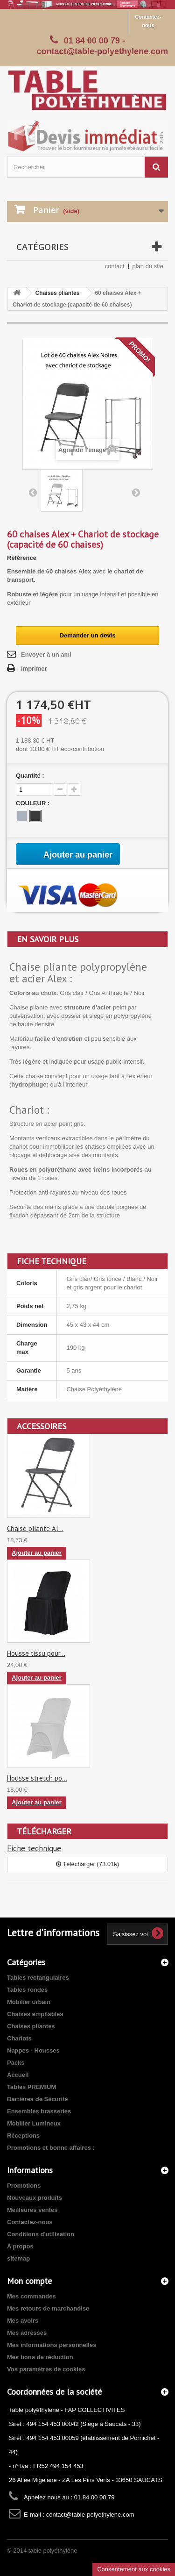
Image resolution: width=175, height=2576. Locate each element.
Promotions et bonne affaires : (51, 2147)
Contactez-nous (148, 21)
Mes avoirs (22, 2320)
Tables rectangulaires (38, 1977)
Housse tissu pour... (36, 1653)
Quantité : (30, 775)
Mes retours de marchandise (48, 2308)
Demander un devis (88, 635)
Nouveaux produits (34, 2197)
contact (115, 266)
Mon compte (29, 2280)
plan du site (148, 266)
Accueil (17, 2074)
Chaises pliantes (57, 293)
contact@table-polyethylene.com (90, 2514)
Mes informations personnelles (51, 2344)
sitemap (18, 2258)
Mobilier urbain (28, 2001)
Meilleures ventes (32, 2209)
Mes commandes (31, 2296)
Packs (16, 2062)
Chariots (19, 2038)
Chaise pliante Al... (35, 1528)
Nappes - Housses (33, 2050)
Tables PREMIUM (31, 2086)
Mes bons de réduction (40, 2357)
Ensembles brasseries (39, 2111)
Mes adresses (27, 2332)
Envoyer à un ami (46, 654)
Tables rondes (27, 1989)
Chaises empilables (35, 2014)
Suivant (135, 492)
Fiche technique (34, 1848)
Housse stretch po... (37, 1778)
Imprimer (34, 668)
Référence (21, 557)
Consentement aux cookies (133, 2569)
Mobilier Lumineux (34, 2123)
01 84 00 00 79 (92, 40)
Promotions (24, 2185)
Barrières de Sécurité (37, 2099)
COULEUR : (33, 803)
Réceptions (23, 2135)
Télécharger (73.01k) (87, 1864)
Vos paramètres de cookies (46, 2369)
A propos (20, 2246)
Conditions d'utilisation (40, 2234)
